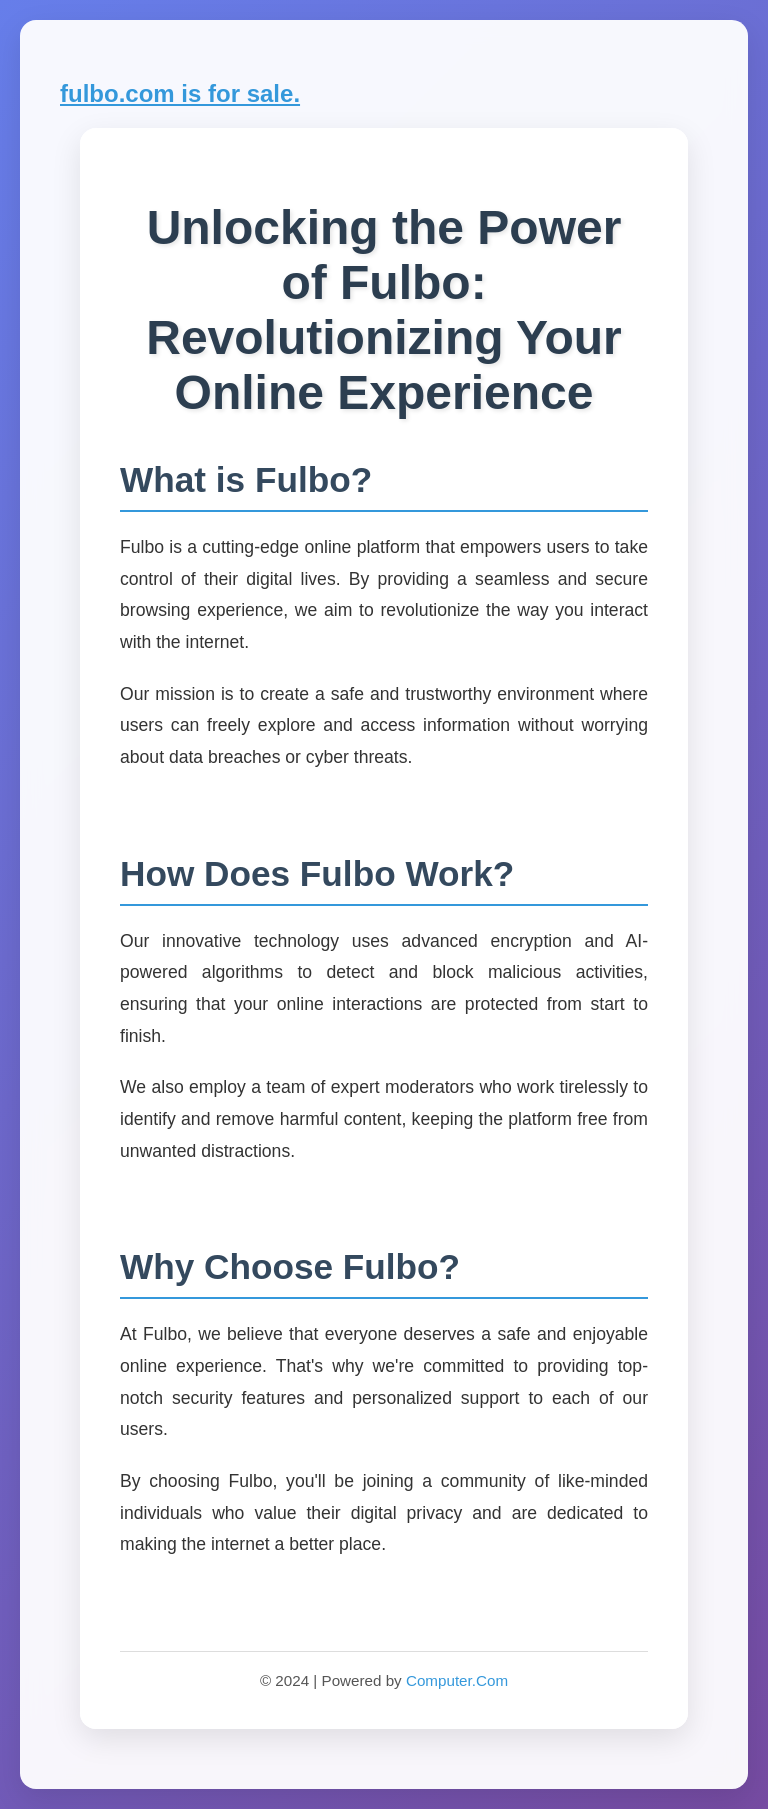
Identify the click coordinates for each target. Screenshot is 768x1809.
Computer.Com (457, 1680)
